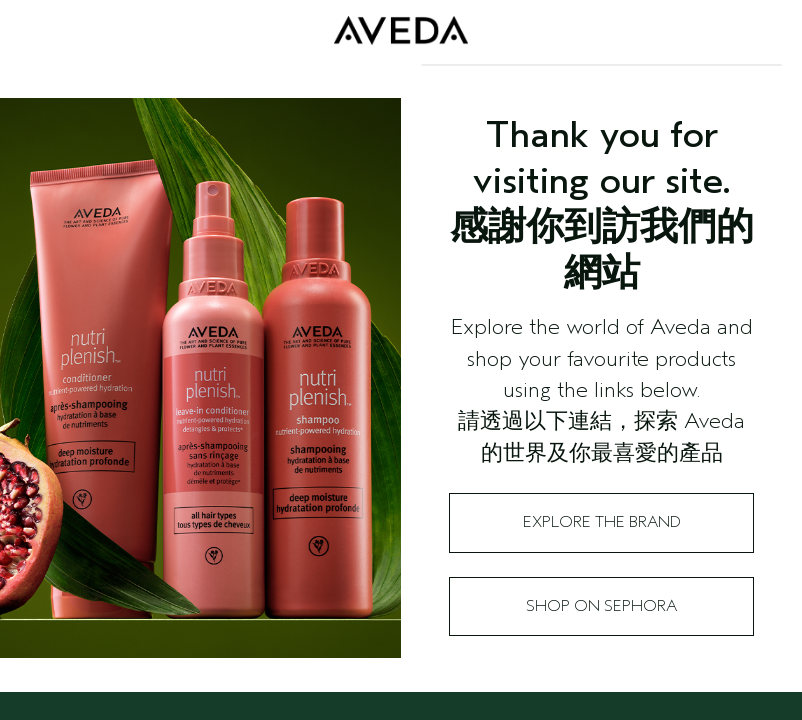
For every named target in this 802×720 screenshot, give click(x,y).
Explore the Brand (602, 522)
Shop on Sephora (601, 606)
